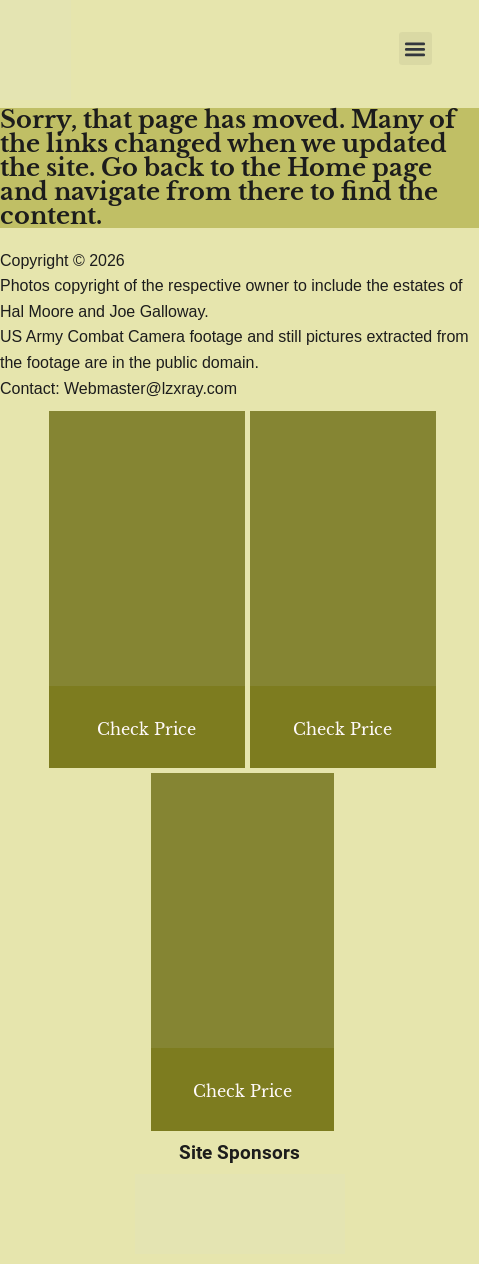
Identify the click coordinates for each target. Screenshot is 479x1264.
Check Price (342, 729)
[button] (415, 48)
